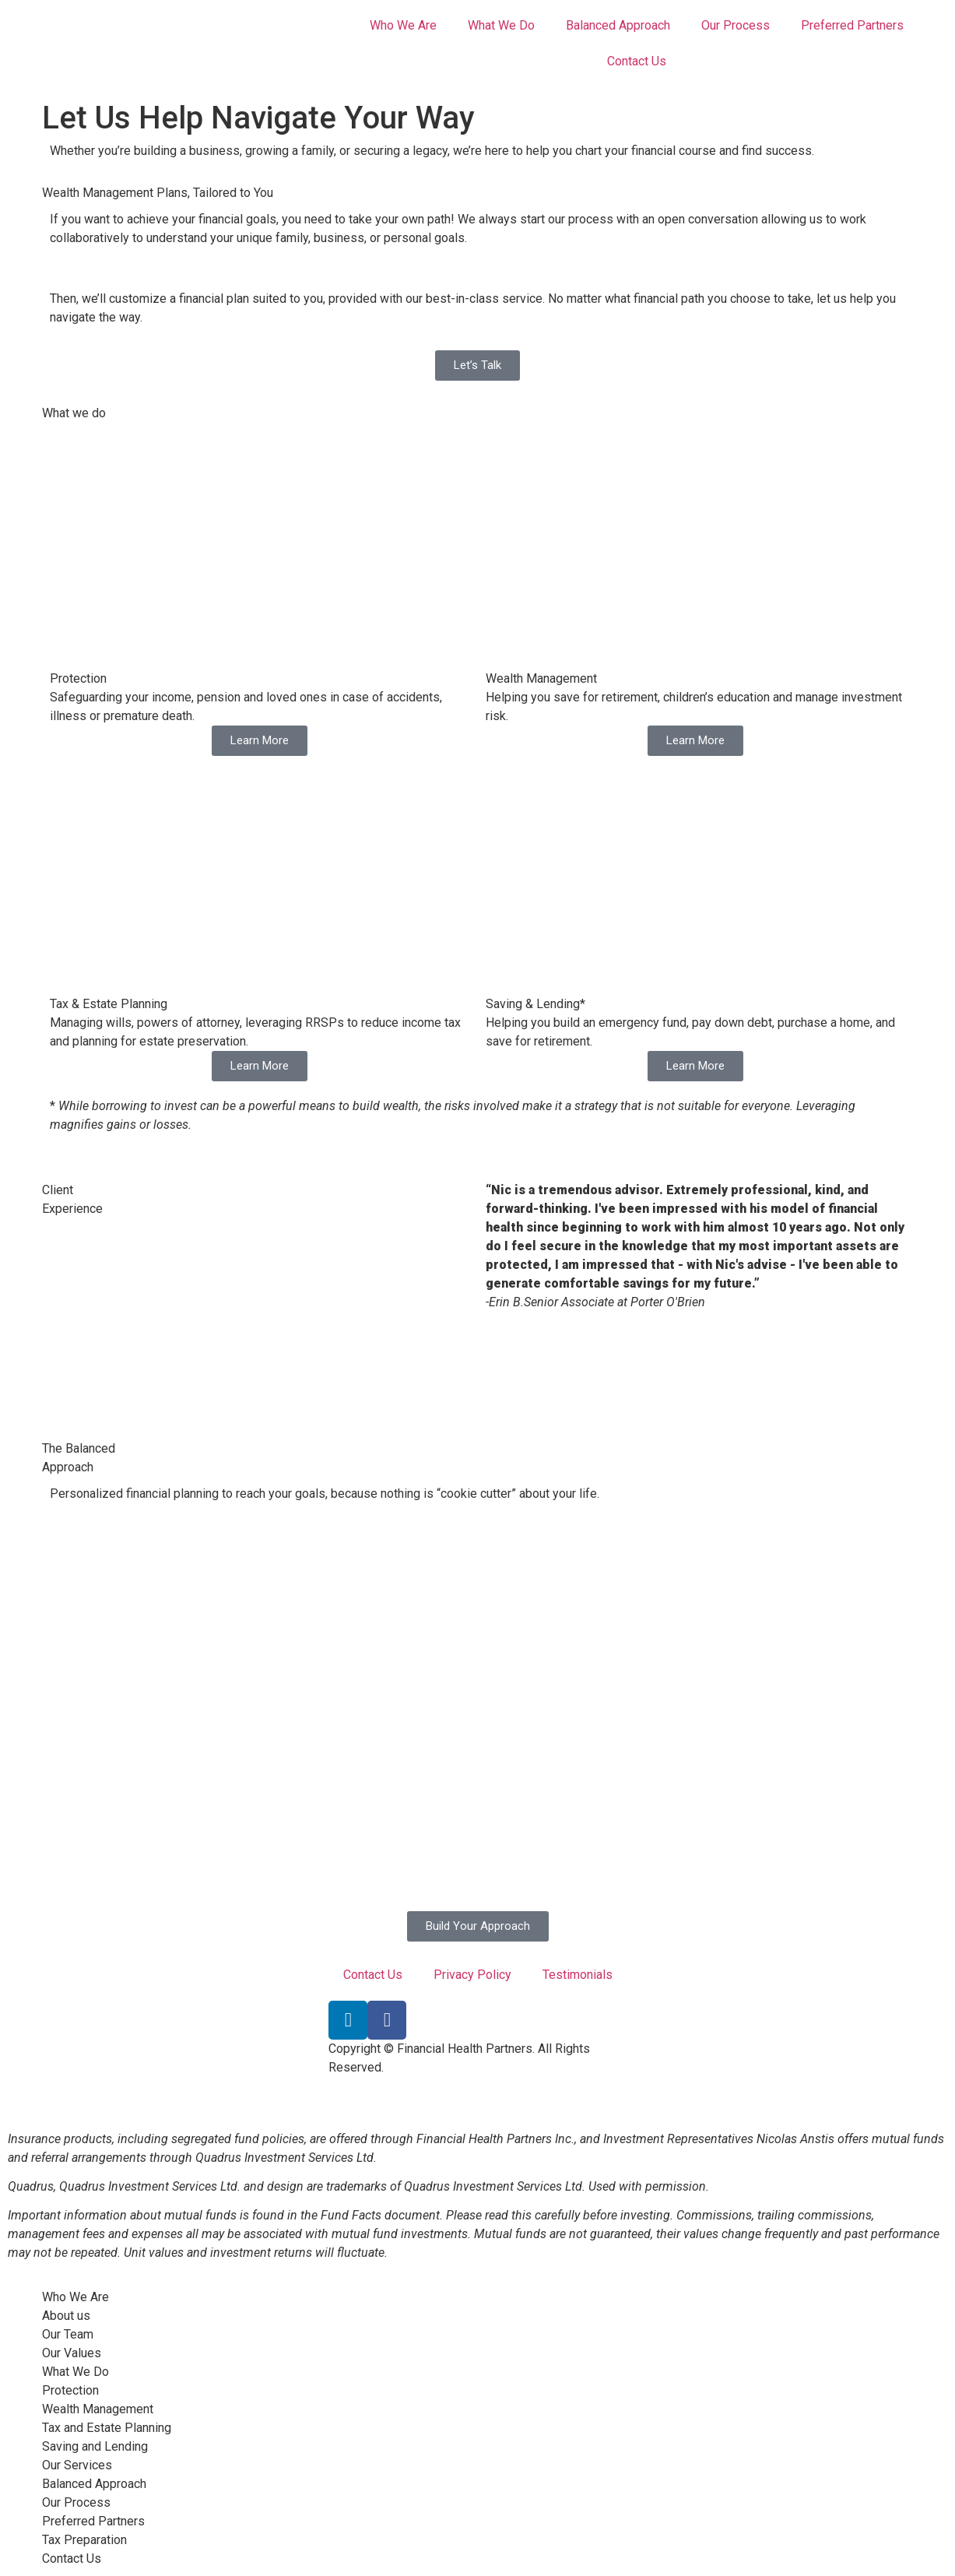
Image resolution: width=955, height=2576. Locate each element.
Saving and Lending (95, 2446)
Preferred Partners (852, 25)
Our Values (71, 2353)
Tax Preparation (84, 2539)
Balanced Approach (618, 25)
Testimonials (577, 1974)
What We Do (501, 25)
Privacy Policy (472, 1974)
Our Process (735, 25)
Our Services (77, 2465)
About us (66, 2315)
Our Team (67, 2334)
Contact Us (636, 61)
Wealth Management (97, 2409)
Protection (70, 2390)
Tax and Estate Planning (106, 2427)
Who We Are (403, 25)
